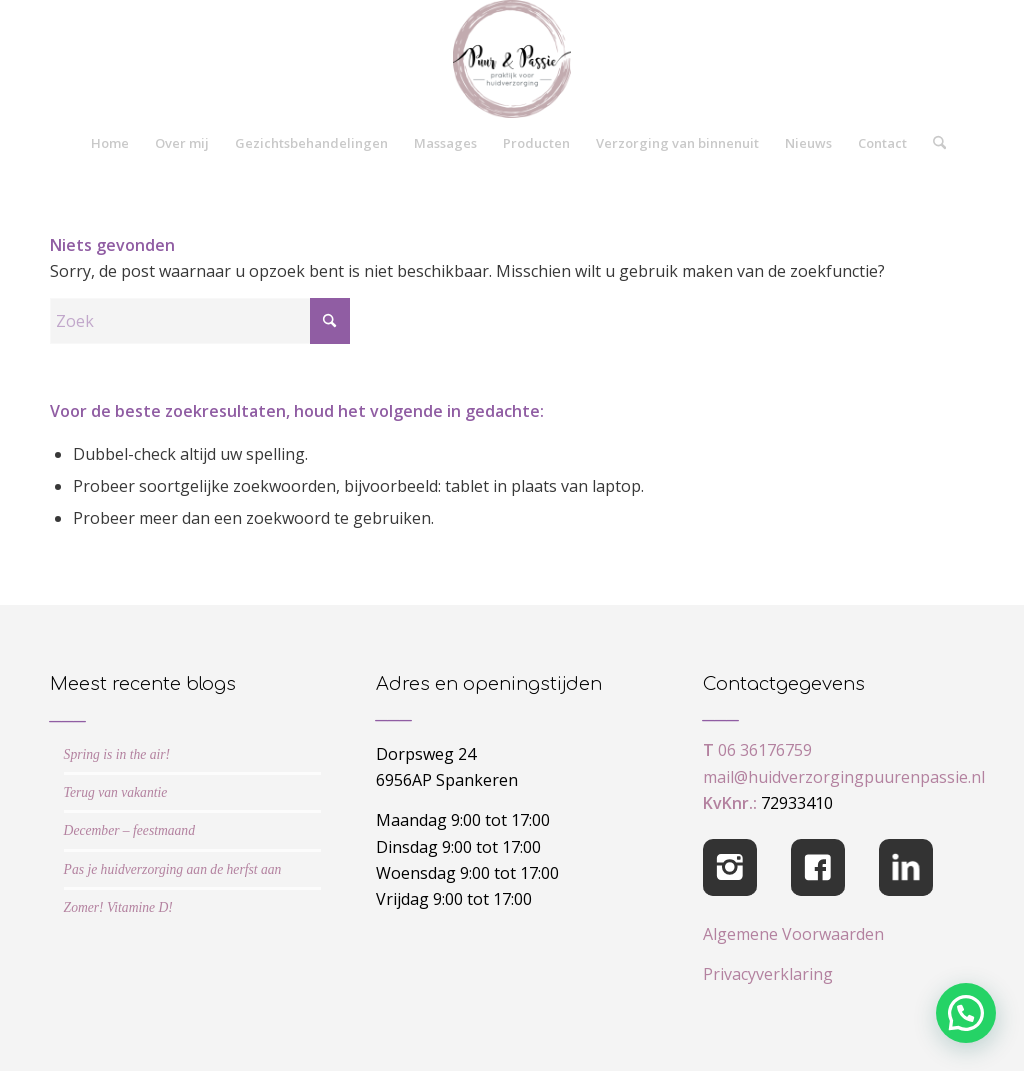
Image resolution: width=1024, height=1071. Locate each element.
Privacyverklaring (768, 974)
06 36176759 (765, 750)
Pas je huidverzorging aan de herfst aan (173, 869)
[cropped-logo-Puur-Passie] (512, 59)
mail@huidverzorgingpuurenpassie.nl (844, 777)
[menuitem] (110, 143)
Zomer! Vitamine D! (118, 907)
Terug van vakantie (116, 792)
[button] (966, 1013)
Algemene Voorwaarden (793, 934)
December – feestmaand (129, 830)
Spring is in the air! (117, 754)
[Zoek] (933, 143)
